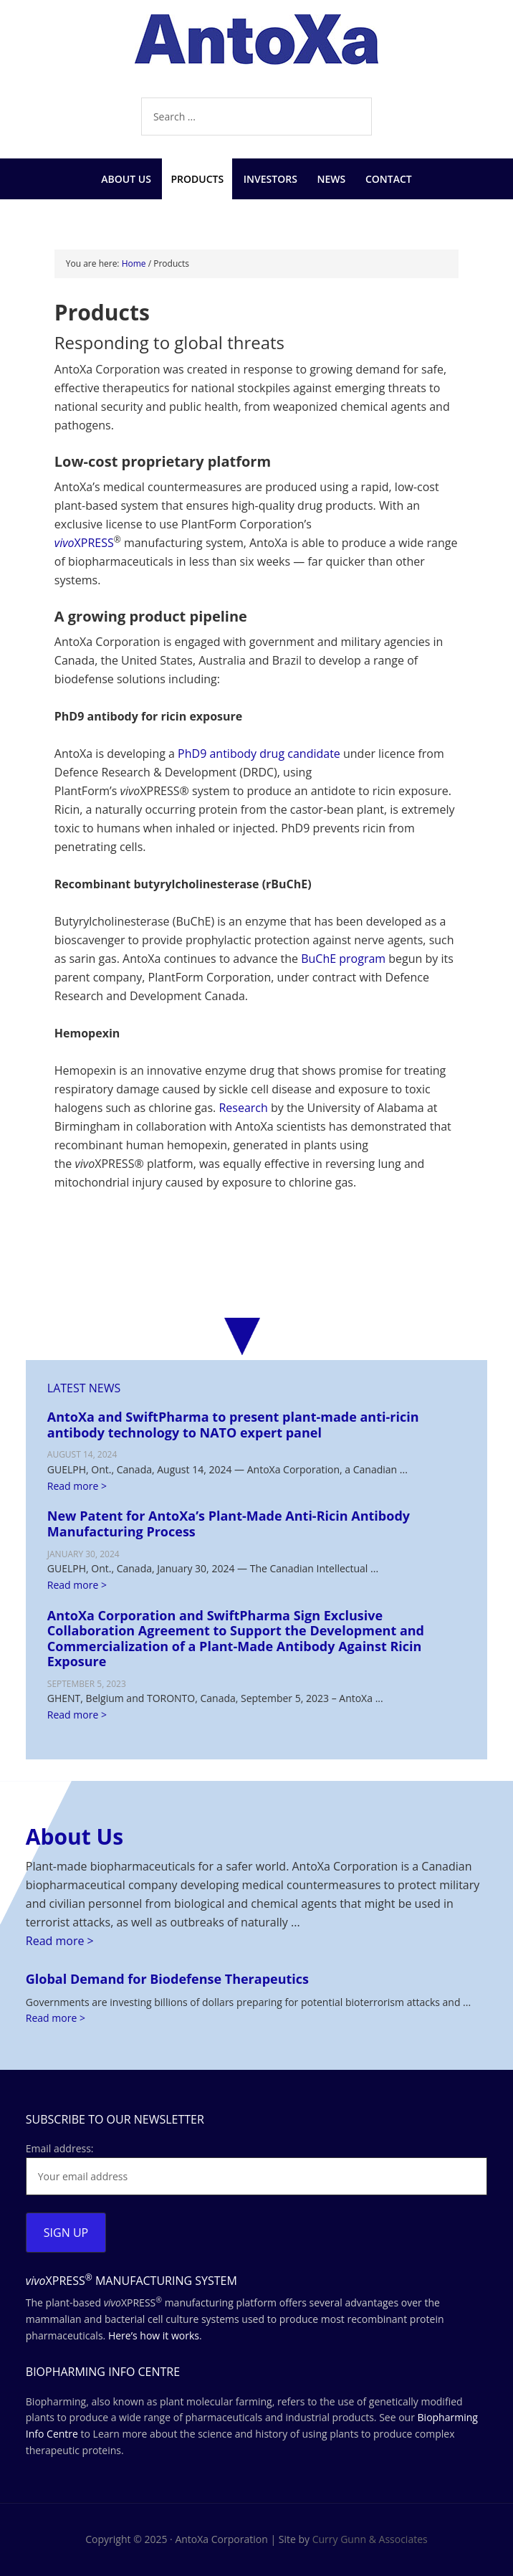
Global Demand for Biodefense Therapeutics (167, 1978)
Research (243, 1108)
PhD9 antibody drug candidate (259, 753)
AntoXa (256, 50)
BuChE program (343, 958)
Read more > (77, 1486)
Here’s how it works (153, 2335)
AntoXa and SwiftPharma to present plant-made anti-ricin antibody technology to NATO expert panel (233, 1424)
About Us (74, 1836)
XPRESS (84, 543)
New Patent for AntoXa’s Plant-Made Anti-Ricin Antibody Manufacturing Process (228, 1523)
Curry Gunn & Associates (370, 2539)
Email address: (60, 2148)
